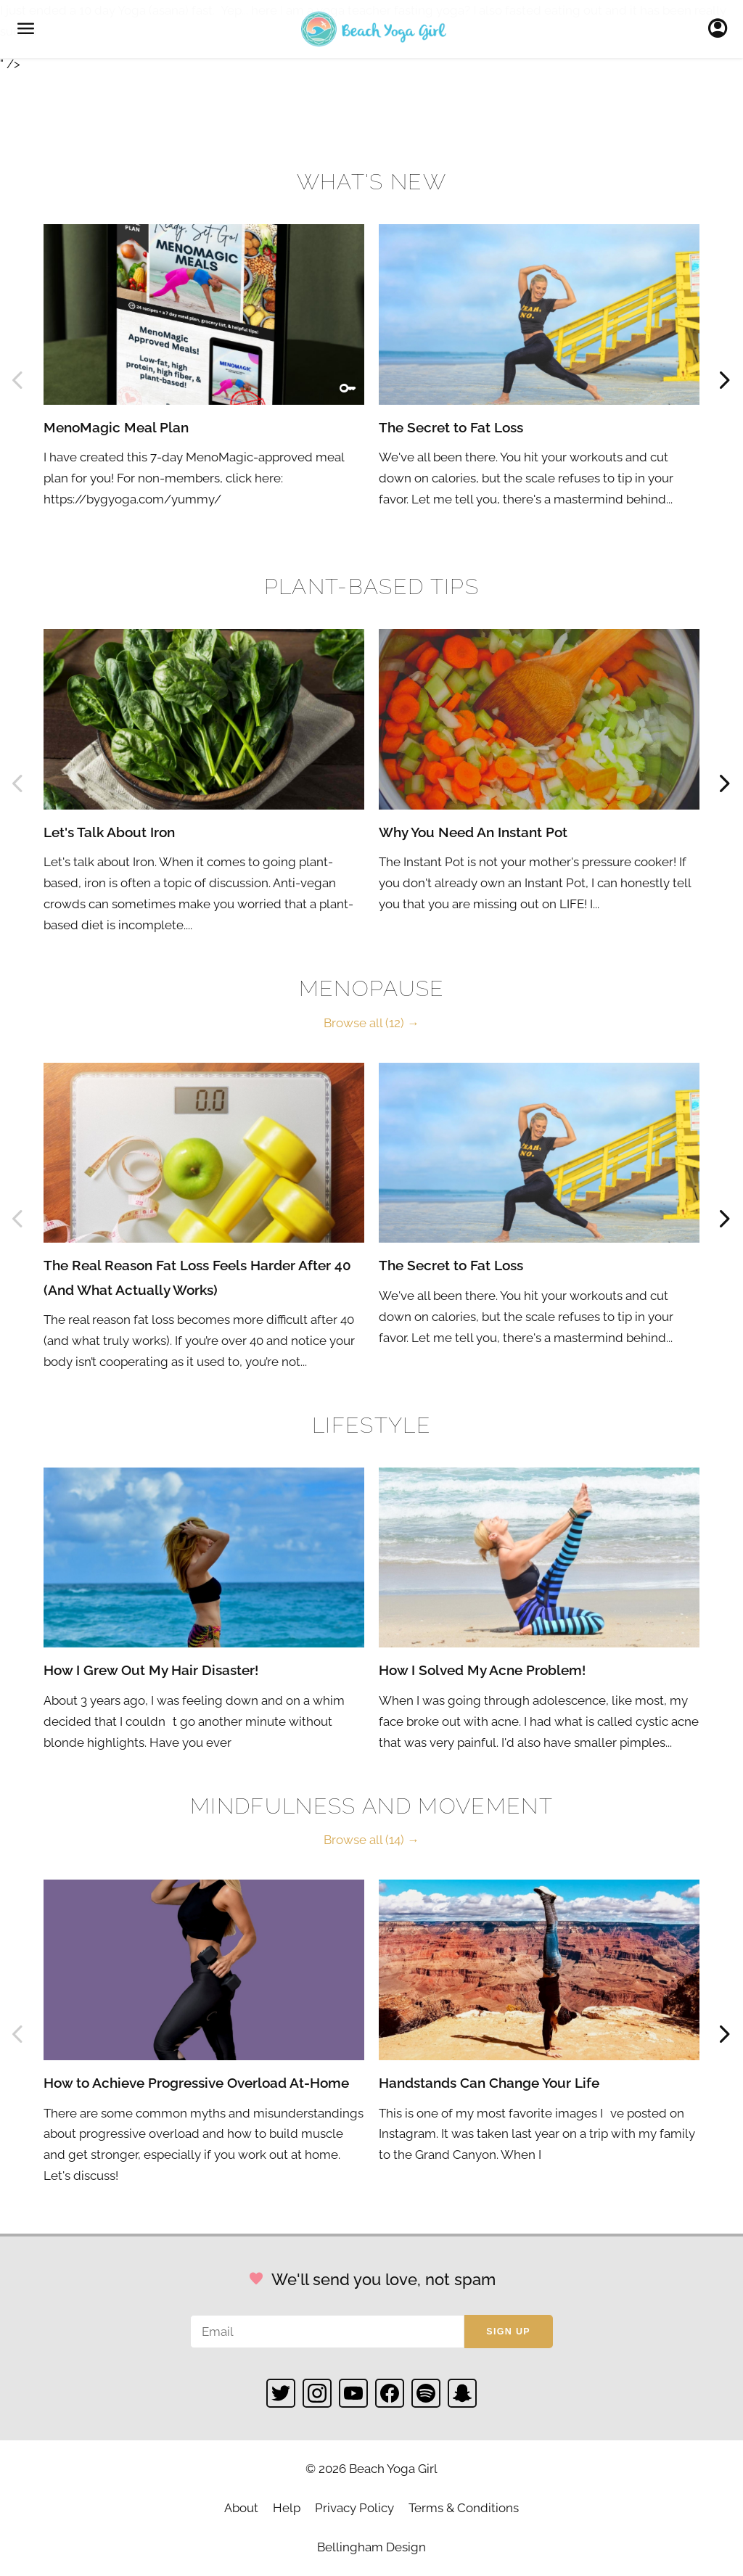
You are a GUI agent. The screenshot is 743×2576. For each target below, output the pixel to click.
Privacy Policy (354, 2508)
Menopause (372, 988)
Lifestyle (371, 1425)
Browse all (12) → (371, 1023)
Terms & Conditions (464, 2508)
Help (286, 2508)
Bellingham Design (371, 2547)
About (241, 2508)
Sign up (508, 2331)
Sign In (721, 29)
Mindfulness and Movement (371, 1806)
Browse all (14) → (371, 1839)
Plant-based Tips (371, 586)
